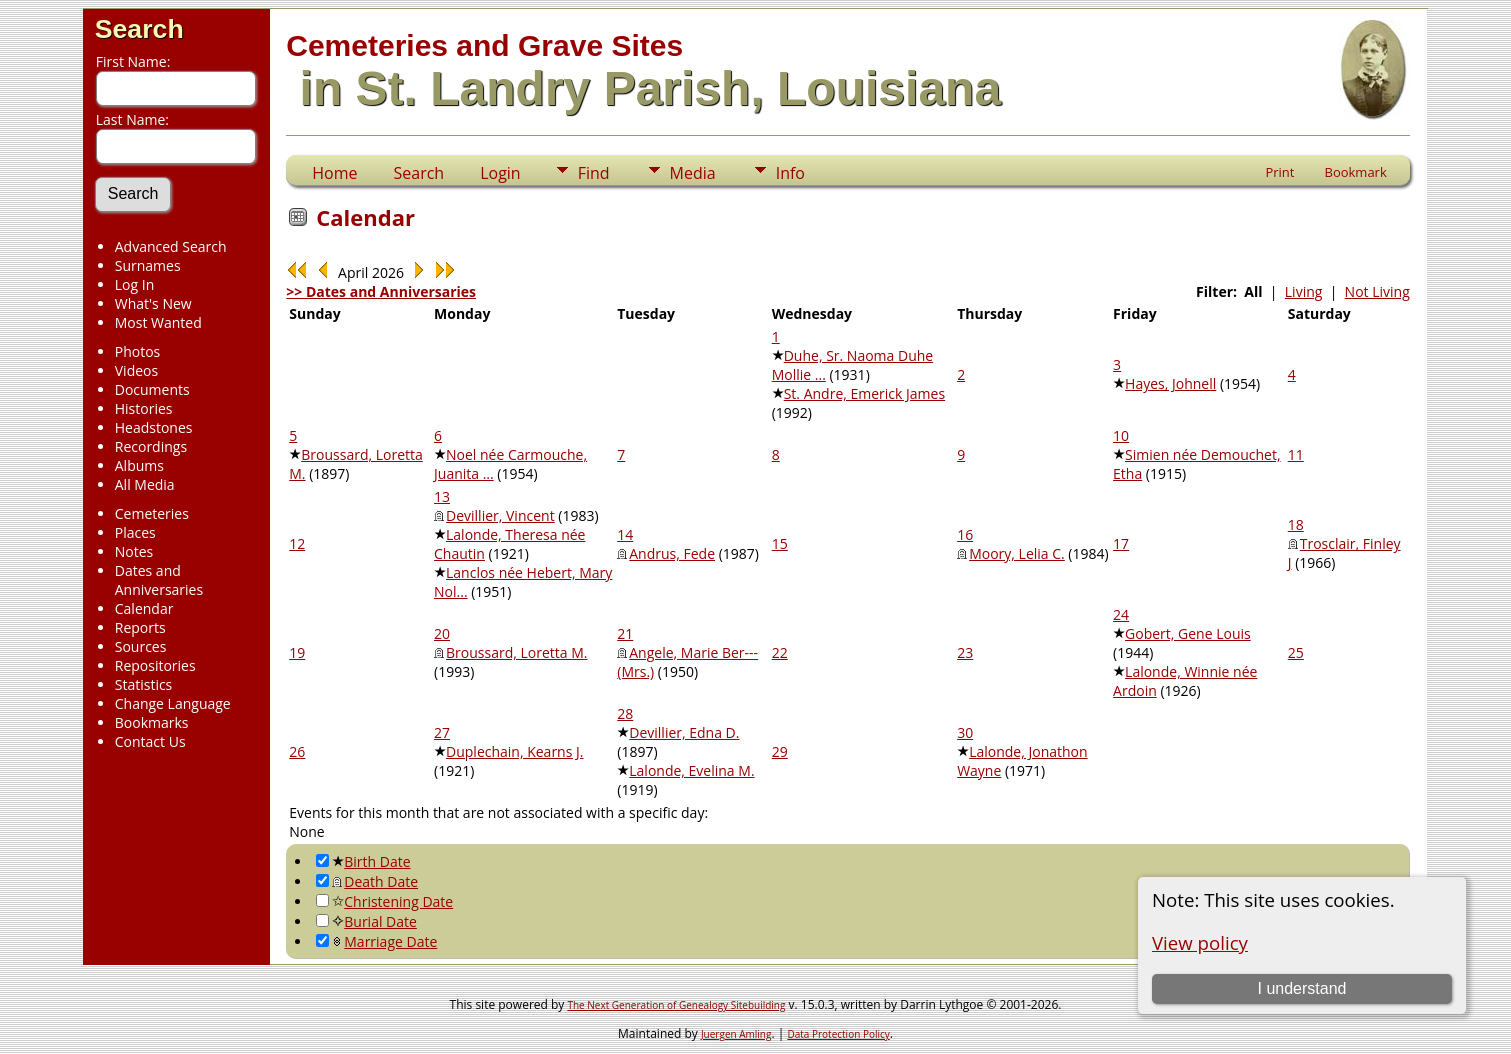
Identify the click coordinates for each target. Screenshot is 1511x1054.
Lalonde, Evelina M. (691, 770)
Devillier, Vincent (500, 515)
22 (780, 652)
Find (594, 173)
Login (500, 173)
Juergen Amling (736, 1034)
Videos (136, 370)
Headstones (154, 427)
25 (1296, 652)
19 (297, 652)
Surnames (148, 265)
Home (334, 173)
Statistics (144, 684)
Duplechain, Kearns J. (514, 751)
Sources (141, 646)
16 (965, 534)
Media (693, 173)
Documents (152, 389)
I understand (1301, 988)
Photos (138, 351)
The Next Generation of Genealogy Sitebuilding (676, 1005)
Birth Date (363, 861)
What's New (153, 303)
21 (625, 633)
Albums (139, 465)
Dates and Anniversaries (159, 580)
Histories (144, 408)
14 (625, 534)
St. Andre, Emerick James (864, 393)
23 (965, 652)
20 (442, 633)
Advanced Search (171, 246)
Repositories (155, 665)
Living (1304, 291)
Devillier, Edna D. (684, 732)
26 (297, 751)
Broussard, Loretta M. (516, 652)
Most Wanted (158, 322)
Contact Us (150, 741)
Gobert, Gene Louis (1188, 633)
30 (965, 732)
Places (135, 532)
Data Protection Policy (838, 1034)
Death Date (367, 881)
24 (1121, 614)
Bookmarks (152, 722)
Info (790, 173)
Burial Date (366, 921)
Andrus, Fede (672, 553)
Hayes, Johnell (1170, 383)
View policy (1200, 942)
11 (1296, 454)
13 (442, 496)
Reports (140, 627)
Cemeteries (152, 513)
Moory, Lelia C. (1017, 553)
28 (625, 713)
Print (1279, 172)
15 (780, 543)
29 (780, 751)
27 (442, 732)
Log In (134, 284)
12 (297, 543)
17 (1121, 543)
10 (1121, 435)
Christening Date (384, 901)
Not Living (1377, 291)
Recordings (151, 446)
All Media (145, 484)
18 (1296, 524)
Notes (134, 551)
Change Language (173, 703)
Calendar (144, 608)
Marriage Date (376, 941)
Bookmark (1355, 172)
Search (139, 29)
